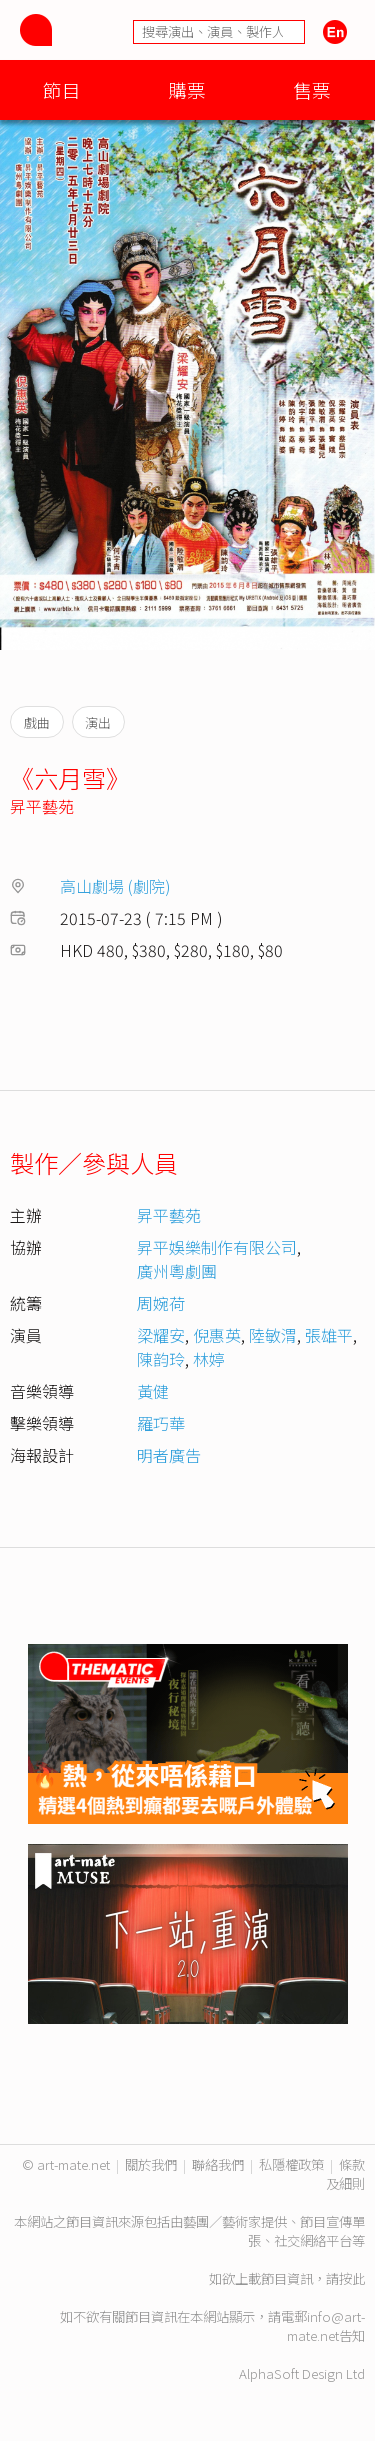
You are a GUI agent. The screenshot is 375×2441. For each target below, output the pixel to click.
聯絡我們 (218, 2164)
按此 (352, 2278)
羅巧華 (161, 1423)
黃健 (153, 1391)
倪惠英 (217, 1335)
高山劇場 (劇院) (115, 886)
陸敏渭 (273, 1335)
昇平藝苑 (42, 806)
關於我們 (151, 2164)
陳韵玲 (161, 1359)
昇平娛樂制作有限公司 (217, 1247)
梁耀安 (161, 1335)
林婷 (209, 1359)
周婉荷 (161, 1303)
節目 (62, 89)
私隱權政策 (291, 2164)
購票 (187, 89)
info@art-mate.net (326, 2326)
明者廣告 (169, 1455)
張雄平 (329, 1335)
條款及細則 (345, 2174)
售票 (312, 89)
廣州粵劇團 (177, 1271)
